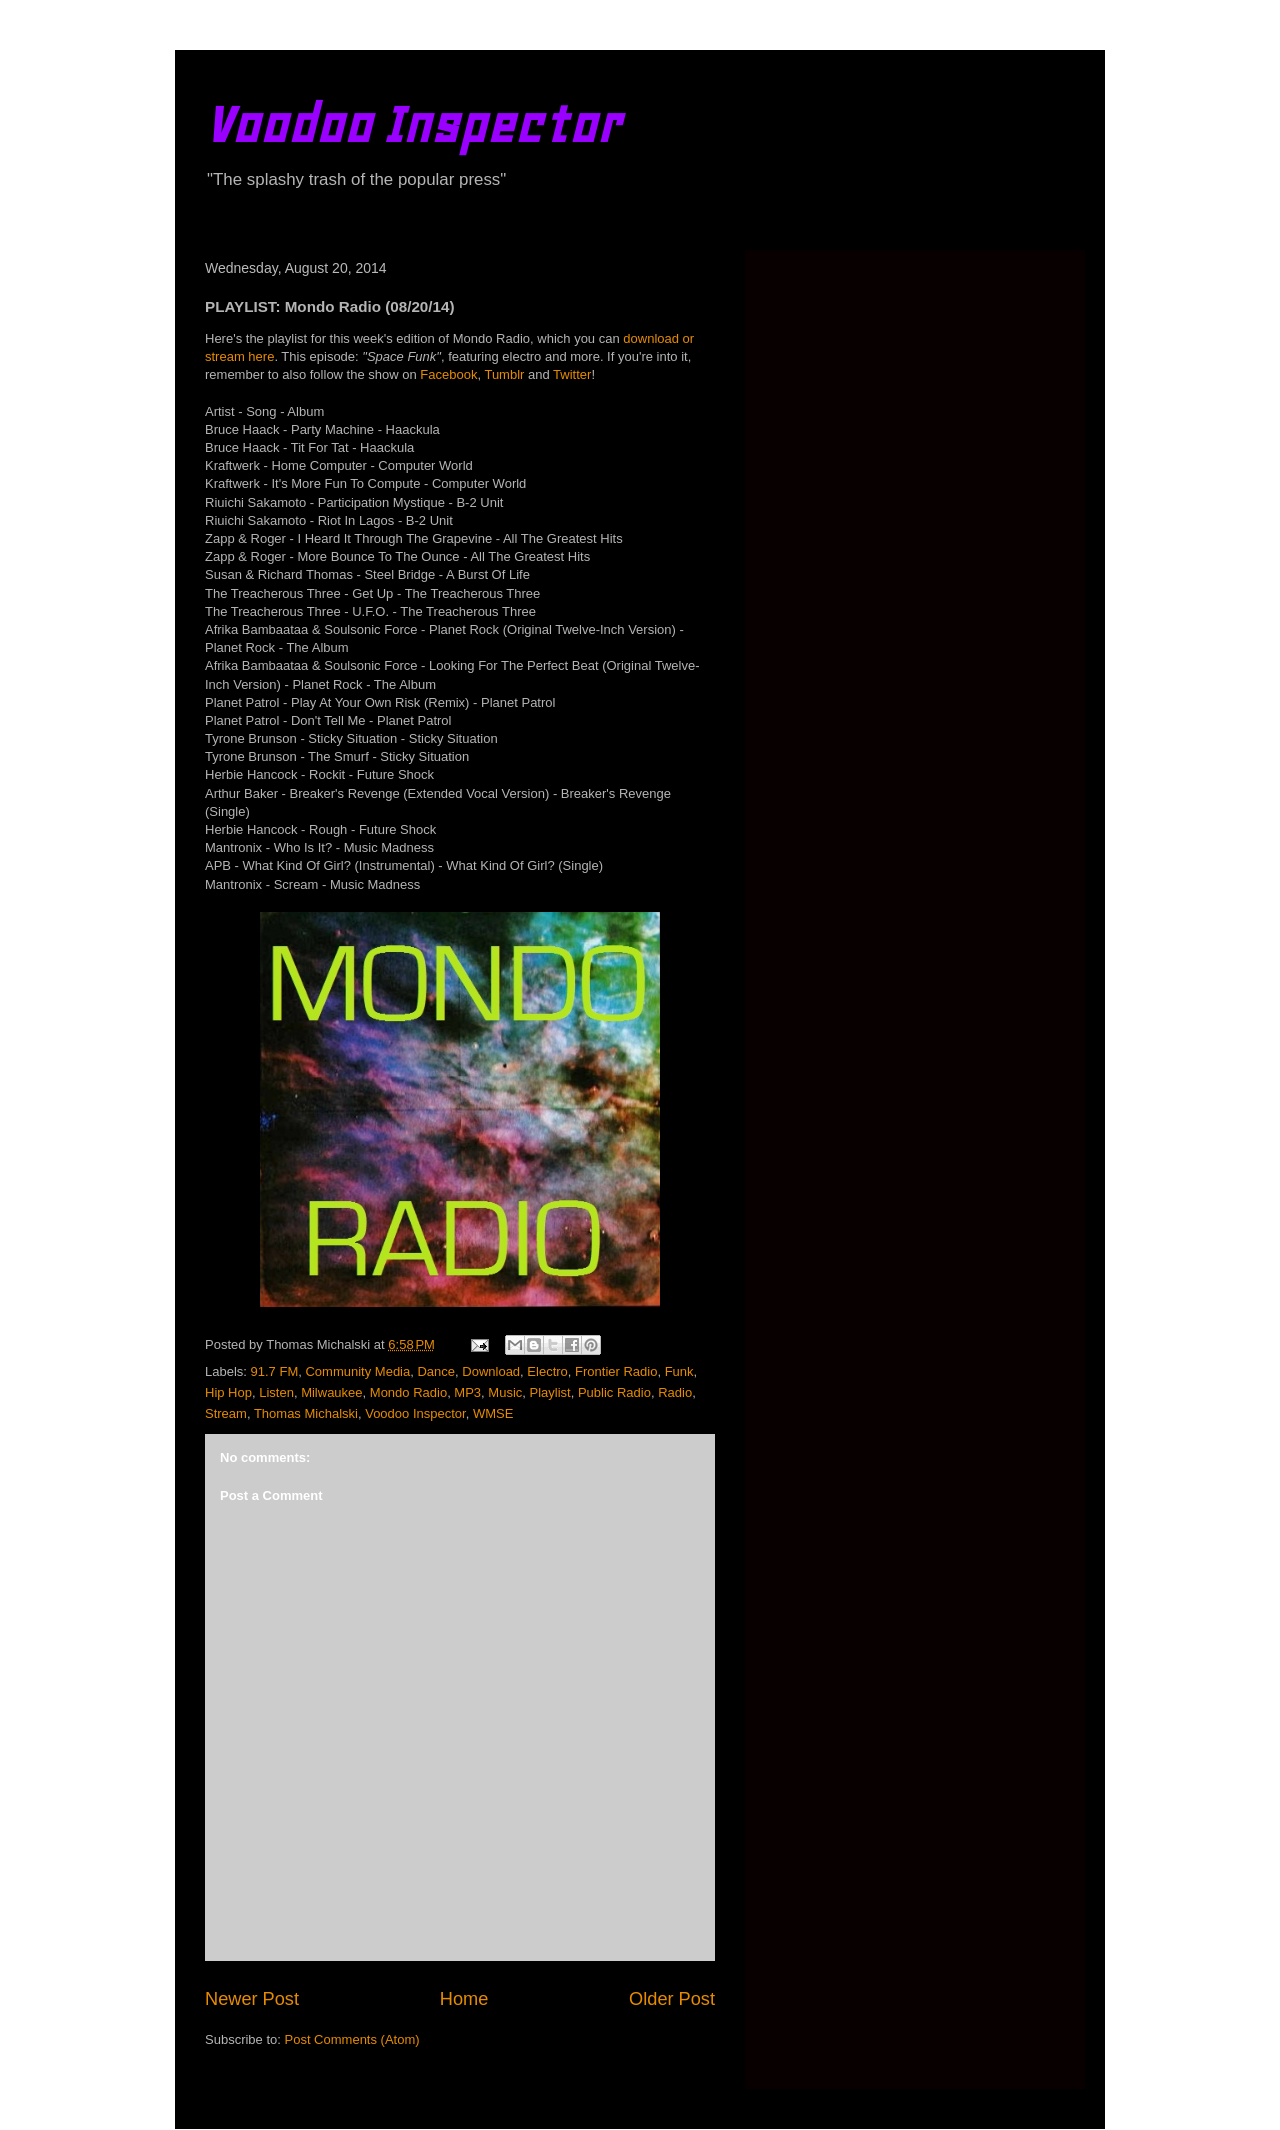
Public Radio (614, 1392)
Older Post (672, 1999)
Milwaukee (331, 1392)
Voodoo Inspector (412, 124)
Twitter (572, 374)
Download (491, 1371)
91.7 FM (275, 1371)
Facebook (448, 374)
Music (505, 1392)
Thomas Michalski (306, 1413)
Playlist (550, 1392)
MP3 (467, 1392)
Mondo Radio (408, 1392)
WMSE (493, 1413)
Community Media (357, 1371)
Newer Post (252, 1999)
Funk (679, 1371)
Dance (436, 1371)
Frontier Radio (616, 1371)
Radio (675, 1392)
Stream (226, 1413)
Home (464, 1999)
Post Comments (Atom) (352, 2039)
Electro (547, 1371)
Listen (276, 1392)
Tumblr (504, 374)
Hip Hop (228, 1392)
